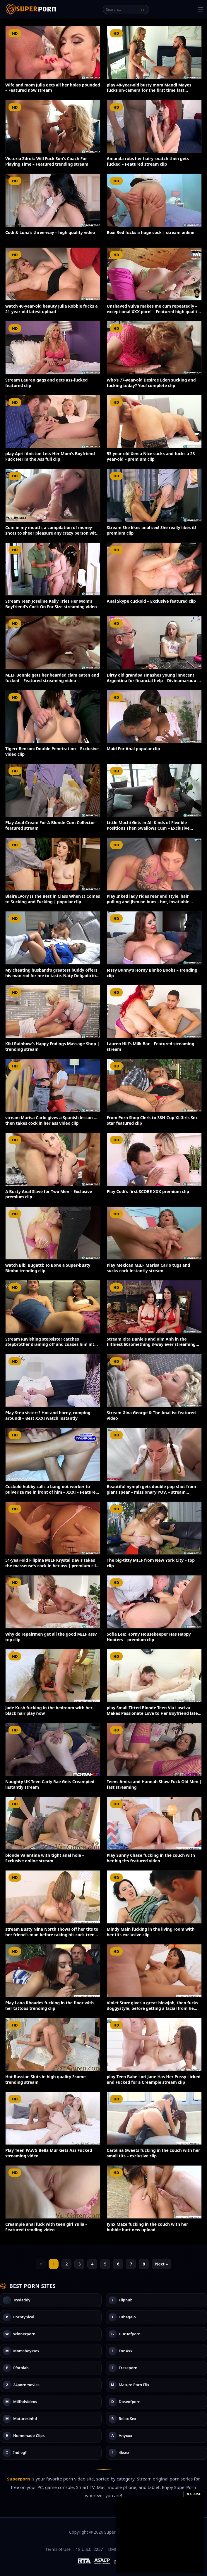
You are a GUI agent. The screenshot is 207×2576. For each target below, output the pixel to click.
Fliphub (126, 2300)
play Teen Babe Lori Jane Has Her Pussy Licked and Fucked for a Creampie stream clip (154, 2079)
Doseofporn (130, 2402)
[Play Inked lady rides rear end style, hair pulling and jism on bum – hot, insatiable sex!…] (154, 864)
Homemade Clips (29, 2435)
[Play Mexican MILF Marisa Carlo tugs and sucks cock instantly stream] (154, 1233)
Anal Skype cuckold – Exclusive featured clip (151, 601)
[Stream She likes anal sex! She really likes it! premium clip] (154, 495)
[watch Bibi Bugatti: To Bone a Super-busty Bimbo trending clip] (52, 1233)
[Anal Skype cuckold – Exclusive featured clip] (154, 569)
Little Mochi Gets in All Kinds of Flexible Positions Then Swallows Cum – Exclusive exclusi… (148, 828)
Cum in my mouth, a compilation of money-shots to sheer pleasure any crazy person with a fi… (52, 533)
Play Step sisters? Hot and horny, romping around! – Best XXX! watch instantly (47, 1415)
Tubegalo (127, 2317)
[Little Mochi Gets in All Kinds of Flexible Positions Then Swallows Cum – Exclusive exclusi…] (154, 790)
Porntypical (23, 2317)
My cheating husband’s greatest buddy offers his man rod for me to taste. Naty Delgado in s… (51, 975)
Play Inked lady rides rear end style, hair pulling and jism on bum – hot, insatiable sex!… (148, 901)
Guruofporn (130, 2334)
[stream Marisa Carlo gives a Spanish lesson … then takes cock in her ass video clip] (52, 1085)
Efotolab (21, 2368)
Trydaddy (21, 2300)
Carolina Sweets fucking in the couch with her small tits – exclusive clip (153, 2153)
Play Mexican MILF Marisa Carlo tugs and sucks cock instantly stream (148, 1267)
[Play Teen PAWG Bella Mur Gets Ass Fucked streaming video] (52, 2118)
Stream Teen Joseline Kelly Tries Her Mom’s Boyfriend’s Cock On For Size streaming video (51, 603)
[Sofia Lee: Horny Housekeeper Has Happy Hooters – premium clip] (154, 1602)
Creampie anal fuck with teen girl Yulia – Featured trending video (46, 2226)
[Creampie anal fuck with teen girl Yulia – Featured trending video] (52, 2192)
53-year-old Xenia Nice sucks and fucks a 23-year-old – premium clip (151, 456)
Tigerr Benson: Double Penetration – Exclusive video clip (52, 751)
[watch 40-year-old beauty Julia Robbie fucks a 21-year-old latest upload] (52, 274)
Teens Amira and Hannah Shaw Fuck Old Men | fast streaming (154, 1784)
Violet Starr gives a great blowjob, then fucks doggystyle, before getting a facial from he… (153, 2005)
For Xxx (126, 2351)
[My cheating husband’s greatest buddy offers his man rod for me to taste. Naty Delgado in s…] (52, 938)
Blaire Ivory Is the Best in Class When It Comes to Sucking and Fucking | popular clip (52, 898)
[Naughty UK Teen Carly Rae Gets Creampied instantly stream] (52, 1749)
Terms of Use (58, 2549)
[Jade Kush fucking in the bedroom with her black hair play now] (52, 1676)
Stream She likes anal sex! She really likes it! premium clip (151, 530)
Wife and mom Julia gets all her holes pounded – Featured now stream (52, 87)
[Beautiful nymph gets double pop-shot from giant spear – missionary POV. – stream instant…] (154, 1454)
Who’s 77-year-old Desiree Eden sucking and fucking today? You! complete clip (151, 382)
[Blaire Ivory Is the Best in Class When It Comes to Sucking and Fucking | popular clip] (52, 864)
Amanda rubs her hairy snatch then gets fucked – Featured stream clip (148, 161)
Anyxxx (125, 2435)
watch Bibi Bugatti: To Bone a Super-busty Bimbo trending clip (47, 1267)
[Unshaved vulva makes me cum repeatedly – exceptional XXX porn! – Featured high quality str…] (154, 274)
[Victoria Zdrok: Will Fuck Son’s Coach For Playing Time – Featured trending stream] (52, 126)
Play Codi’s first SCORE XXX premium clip (148, 1191)
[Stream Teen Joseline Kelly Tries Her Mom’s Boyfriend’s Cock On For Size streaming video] (52, 569)
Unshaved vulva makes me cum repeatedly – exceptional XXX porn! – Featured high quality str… (153, 311)
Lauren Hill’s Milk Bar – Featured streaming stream (150, 1046)
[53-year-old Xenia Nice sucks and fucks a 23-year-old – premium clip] (154, 421)
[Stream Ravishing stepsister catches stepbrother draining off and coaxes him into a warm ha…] (52, 1307)
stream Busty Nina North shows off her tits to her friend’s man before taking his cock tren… (51, 1931)
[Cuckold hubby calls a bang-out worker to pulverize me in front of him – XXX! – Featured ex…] (52, 1454)
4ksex (124, 2452)
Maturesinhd (25, 2418)
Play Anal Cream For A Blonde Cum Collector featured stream (50, 825)
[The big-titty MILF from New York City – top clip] (154, 1528)
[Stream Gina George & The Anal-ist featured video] (154, 1380)
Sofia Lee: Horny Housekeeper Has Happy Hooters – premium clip (149, 1636)
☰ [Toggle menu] (200, 9)
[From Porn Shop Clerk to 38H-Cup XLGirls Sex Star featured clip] (154, 1085)
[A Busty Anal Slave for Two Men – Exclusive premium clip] (52, 1159)
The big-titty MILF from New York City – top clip (151, 1562)
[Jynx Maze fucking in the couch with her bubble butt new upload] (154, 2192)
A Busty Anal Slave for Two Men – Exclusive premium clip (48, 1194)
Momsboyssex (26, 2351)
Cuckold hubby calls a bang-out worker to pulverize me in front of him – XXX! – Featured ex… (51, 1492)
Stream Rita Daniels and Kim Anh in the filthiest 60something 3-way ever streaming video (151, 1344)
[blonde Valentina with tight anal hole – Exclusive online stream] (52, 1823)
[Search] (142, 9)
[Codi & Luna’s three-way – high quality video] (52, 200)
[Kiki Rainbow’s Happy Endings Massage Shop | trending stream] (52, 1012)
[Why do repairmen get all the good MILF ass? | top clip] (52, 1602)
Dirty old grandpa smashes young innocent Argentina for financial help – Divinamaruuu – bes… (153, 680)
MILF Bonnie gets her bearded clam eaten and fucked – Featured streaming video (52, 677)
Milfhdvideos (25, 2402)
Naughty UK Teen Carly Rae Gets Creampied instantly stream (49, 1784)
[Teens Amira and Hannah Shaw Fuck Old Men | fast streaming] (154, 1749)
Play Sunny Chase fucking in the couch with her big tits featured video (151, 1857)
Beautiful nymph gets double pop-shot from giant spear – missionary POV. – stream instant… (151, 1492)
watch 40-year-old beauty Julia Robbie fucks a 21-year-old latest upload (51, 308)
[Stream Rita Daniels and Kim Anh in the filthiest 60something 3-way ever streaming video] (154, 1307)
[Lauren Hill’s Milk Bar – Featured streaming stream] (154, 1012)
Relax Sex (127, 2418)
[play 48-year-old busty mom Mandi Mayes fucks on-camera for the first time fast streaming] (154, 52)
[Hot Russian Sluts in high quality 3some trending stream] (52, 2044)
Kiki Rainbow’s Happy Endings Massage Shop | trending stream (52, 1046)
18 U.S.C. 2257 (89, 2549)
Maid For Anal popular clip (133, 748)
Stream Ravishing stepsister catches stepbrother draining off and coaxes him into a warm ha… (51, 1344)
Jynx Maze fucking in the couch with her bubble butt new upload (147, 2226)
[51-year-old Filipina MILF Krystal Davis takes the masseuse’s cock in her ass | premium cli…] (52, 1528)
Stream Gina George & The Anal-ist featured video (151, 1415)
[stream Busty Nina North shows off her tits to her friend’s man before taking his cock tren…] (52, 1897)
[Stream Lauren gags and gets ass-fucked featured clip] (52, 348)
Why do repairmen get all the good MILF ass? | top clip (52, 1636)
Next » (161, 2264)
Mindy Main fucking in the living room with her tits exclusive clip (151, 1931)
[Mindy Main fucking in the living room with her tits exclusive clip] (154, 1897)
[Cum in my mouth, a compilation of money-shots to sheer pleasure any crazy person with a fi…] (52, 495)
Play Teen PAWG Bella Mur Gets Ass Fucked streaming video (48, 2153)
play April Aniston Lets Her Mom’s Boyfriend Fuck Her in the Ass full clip (50, 456)
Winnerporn (24, 2334)
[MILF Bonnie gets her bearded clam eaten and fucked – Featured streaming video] (52, 643)
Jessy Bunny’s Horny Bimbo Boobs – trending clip (152, 972)
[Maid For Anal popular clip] (154, 716)
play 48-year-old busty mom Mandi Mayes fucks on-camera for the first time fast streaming (149, 90)
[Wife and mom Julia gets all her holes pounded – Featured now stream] (52, 52)
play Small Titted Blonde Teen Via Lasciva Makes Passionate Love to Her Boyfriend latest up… (154, 1713)
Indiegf (20, 2452)
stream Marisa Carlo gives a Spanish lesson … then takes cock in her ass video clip (51, 1120)
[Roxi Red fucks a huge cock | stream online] (154, 200)
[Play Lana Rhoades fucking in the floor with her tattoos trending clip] (52, 1971)
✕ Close (194, 2494)
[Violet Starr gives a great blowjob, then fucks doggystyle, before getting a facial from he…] (154, 1971)
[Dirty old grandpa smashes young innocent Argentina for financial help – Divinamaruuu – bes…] (154, 643)
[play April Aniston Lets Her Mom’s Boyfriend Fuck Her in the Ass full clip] (52, 421)
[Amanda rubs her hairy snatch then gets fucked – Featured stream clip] (154, 126)
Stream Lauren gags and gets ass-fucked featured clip (46, 382)
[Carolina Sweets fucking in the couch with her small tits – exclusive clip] (154, 2118)
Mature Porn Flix (134, 2385)
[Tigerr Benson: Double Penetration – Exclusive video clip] (52, 716)
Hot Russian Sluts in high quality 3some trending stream (45, 2079)
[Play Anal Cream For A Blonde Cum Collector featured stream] (52, 790)
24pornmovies (26, 2385)
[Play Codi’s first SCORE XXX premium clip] (154, 1159)
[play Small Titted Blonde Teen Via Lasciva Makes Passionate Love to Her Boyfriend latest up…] (154, 1676)
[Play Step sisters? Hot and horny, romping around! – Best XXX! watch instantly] (52, 1380)
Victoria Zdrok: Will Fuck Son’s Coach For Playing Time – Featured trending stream (46, 161)
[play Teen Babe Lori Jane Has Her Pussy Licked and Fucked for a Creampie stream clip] (154, 2044)
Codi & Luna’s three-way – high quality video (50, 232)
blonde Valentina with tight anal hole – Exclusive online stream (44, 1857)
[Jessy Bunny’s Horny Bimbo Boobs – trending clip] (154, 938)
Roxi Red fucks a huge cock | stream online (150, 232)
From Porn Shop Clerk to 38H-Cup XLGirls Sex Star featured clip (152, 1120)
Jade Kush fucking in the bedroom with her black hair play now (49, 1710)
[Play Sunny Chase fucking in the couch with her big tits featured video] (154, 1823)
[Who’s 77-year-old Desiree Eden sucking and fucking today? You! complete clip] (154, 348)
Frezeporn (128, 2368)
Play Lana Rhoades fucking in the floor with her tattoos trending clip (49, 2005)
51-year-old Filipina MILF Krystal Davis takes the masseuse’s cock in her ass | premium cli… (52, 1562)
